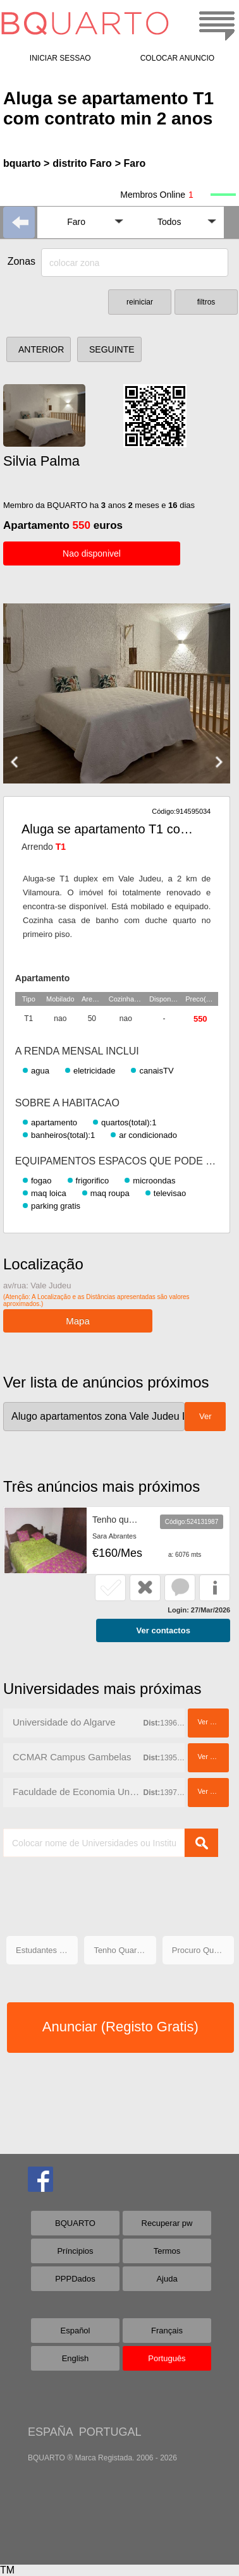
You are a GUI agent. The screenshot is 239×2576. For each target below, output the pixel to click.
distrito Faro (81, 163)
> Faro (130, 163)
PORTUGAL (110, 2432)
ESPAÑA (50, 2432)
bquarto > (26, 163)
